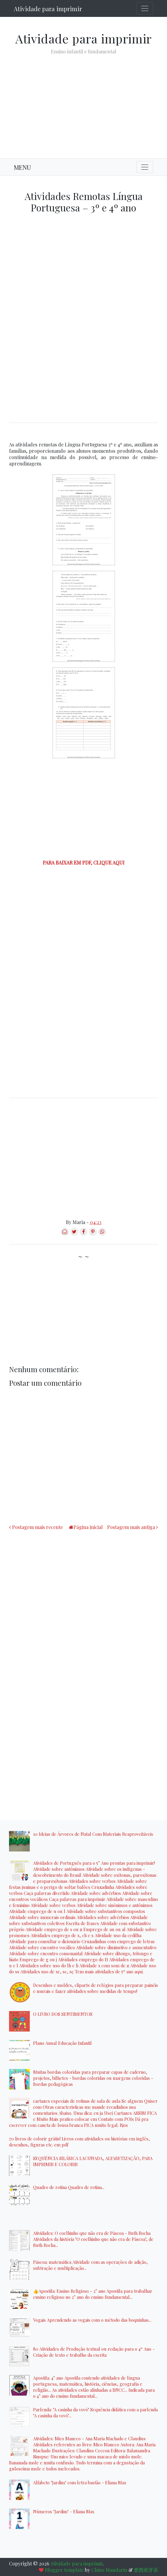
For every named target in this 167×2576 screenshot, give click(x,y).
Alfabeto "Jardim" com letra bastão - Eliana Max (79, 2482)
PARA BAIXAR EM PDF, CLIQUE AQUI (84, 862)
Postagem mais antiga (131, 1527)
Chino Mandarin (109, 2570)
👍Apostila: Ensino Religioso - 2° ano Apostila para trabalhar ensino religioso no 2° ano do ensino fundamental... (92, 2294)
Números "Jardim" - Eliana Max (63, 2511)
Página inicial (88, 1527)
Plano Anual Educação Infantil (62, 2043)
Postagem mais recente (37, 1527)
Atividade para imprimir (48, 9)
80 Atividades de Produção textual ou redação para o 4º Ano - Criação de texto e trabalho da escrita (94, 2352)
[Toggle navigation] (144, 8)
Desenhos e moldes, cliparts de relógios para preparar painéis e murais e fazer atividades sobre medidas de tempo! (95, 1988)
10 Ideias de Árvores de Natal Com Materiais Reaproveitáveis (93, 1834)
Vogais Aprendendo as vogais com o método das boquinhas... (92, 2320)
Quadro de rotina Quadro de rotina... (68, 2187)
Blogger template (64, 2570)
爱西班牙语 (146, 2570)
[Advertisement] (83, 101)
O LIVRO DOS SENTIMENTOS (62, 2014)
